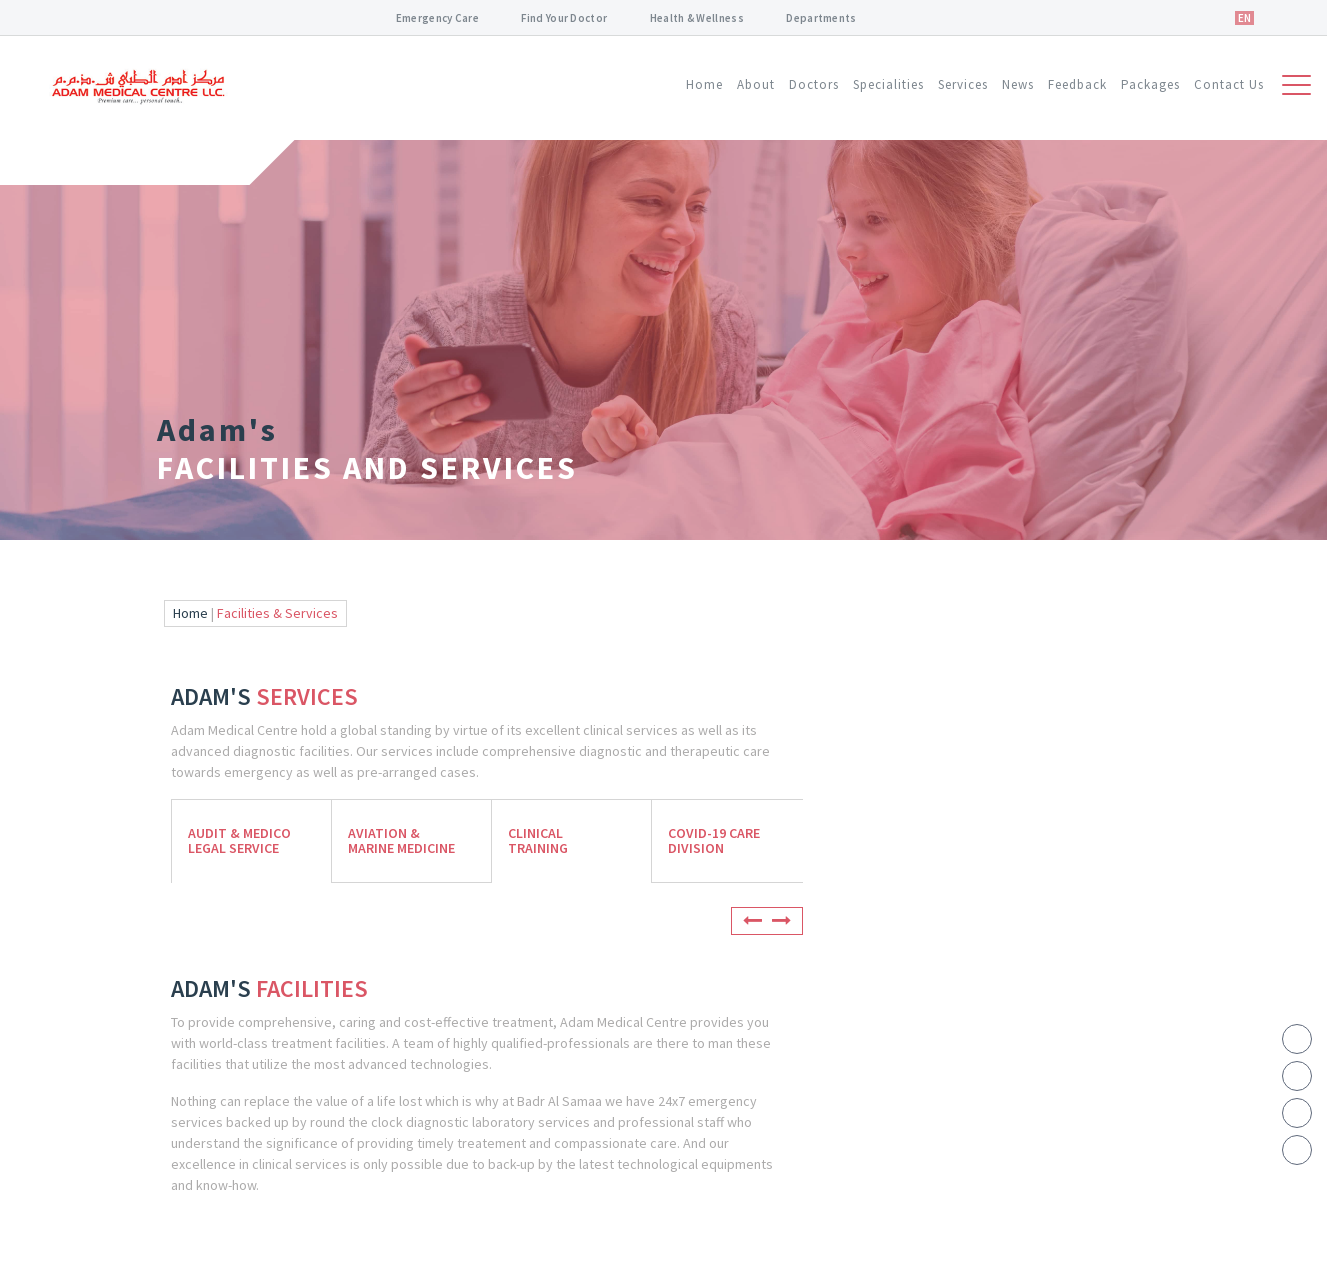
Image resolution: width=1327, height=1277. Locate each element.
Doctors (814, 84)
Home (704, 84)
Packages (1150, 84)
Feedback (1077, 84)
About (756, 84)
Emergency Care (437, 18)
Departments (821, 18)
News (1018, 84)
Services (963, 84)
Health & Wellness (697, 18)
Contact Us (1229, 84)
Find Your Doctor (564, 18)
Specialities (888, 84)
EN (1244, 18)
